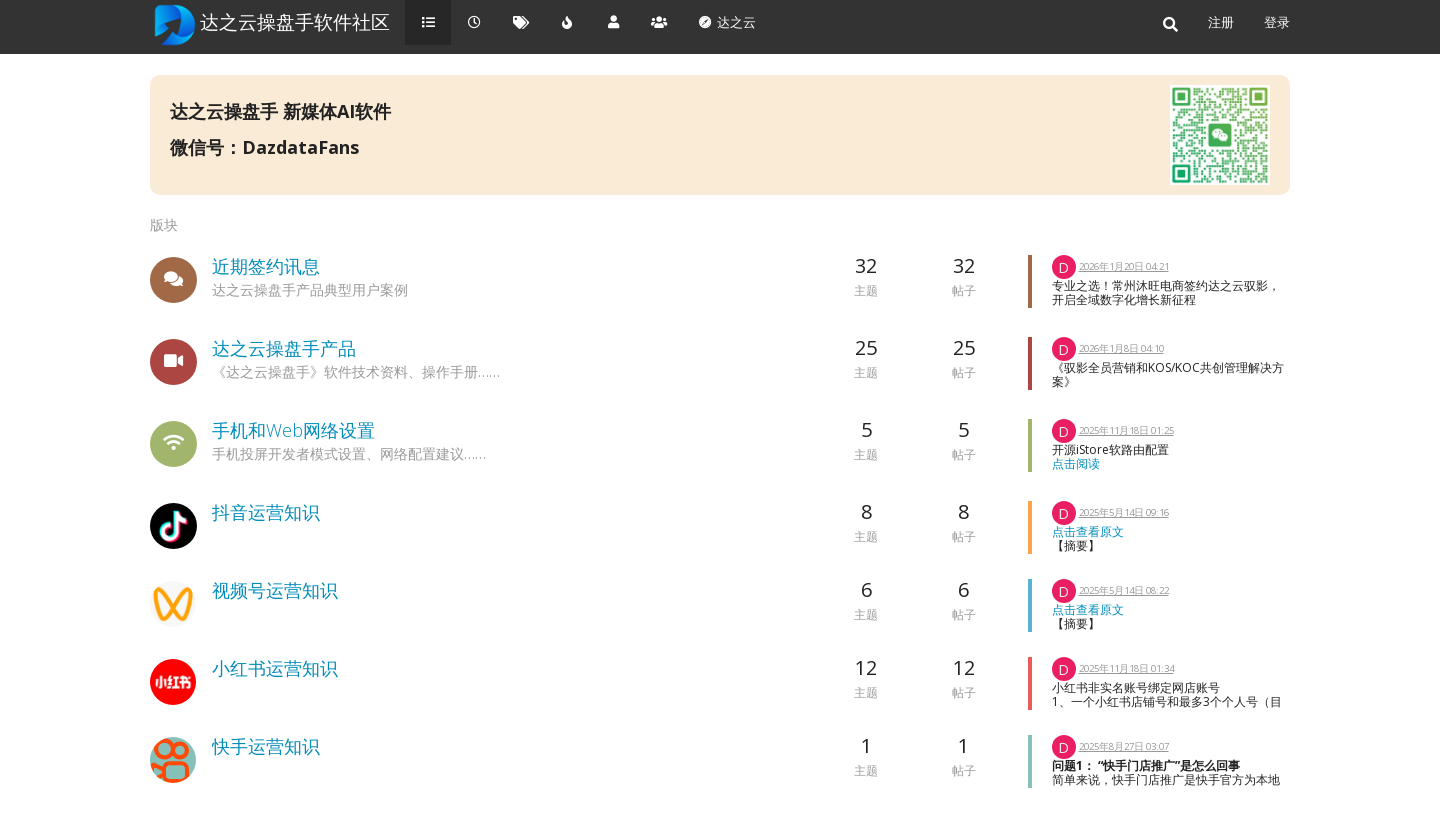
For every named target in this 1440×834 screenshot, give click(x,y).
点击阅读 (1076, 463)
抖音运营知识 (266, 512)
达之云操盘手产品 (284, 348)
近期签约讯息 (266, 266)
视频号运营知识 (275, 590)
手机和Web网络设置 (293, 430)
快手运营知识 (266, 746)
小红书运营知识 (275, 668)
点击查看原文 (1088, 531)
